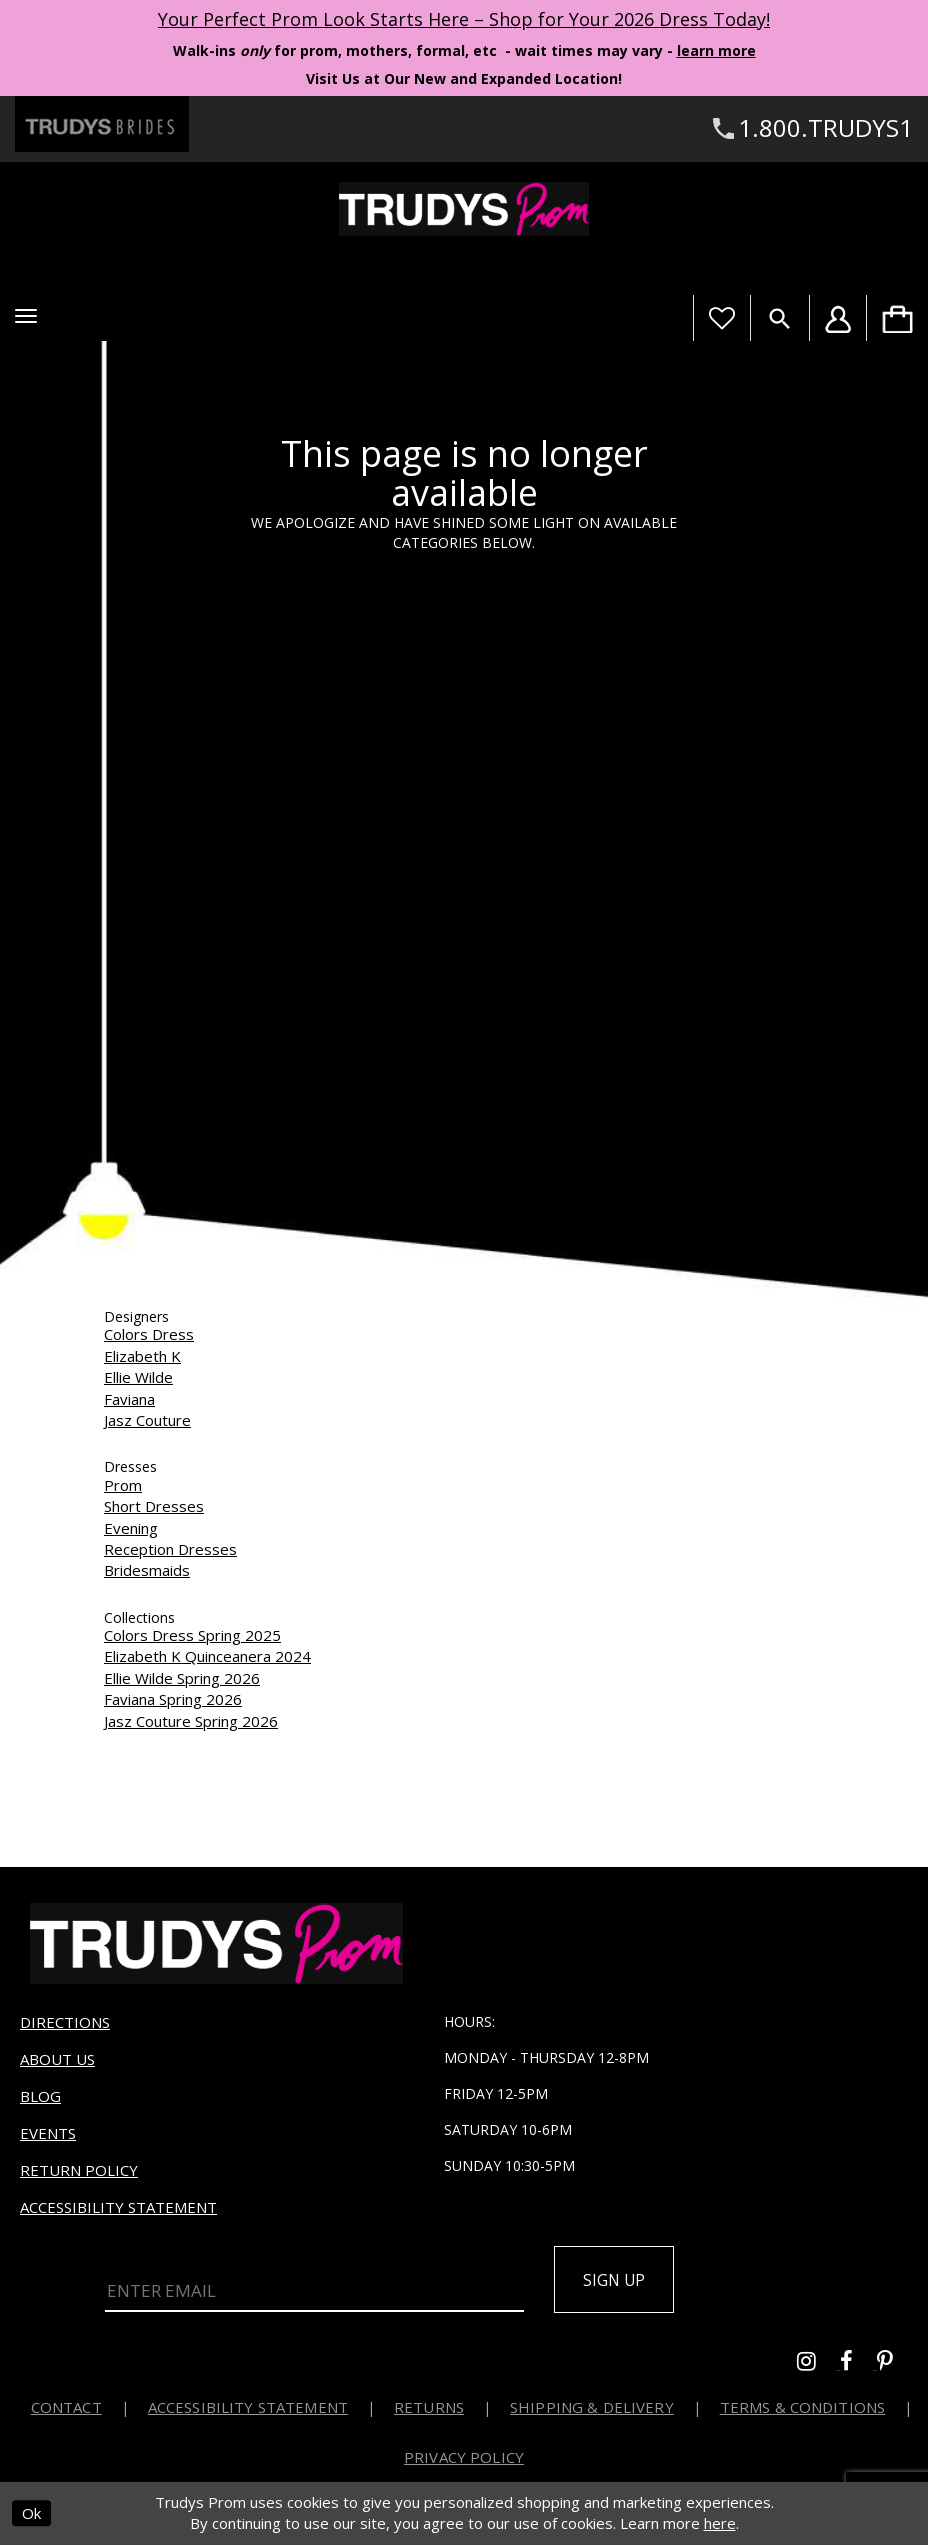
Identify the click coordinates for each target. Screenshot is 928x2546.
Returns (429, 2408)
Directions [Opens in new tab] (65, 2022)
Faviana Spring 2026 (173, 1699)
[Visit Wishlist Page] (721, 318)
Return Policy (79, 2170)
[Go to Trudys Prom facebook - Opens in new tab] (858, 2364)
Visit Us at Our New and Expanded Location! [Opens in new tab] (464, 78)
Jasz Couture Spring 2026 (191, 1721)
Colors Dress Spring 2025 (192, 1635)
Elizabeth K (142, 1356)
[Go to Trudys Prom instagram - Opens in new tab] (818, 2364)
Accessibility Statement (118, 2207)
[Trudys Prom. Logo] (464, 209)
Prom (123, 1485)
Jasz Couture (147, 1420)
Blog (40, 2096)
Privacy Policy (464, 2458)
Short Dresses (154, 1506)
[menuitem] (897, 318)
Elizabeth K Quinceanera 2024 (207, 1656)
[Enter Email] (314, 2291)
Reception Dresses (170, 1549)
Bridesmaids (147, 1570)
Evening (131, 1528)
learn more (716, 50)
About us (57, 2059)
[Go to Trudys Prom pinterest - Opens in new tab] (895, 2364)
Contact (66, 2408)
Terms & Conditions (803, 2408)
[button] (26, 316)
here (720, 2525)
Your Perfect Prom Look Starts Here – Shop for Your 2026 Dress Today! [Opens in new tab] (464, 19)
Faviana (129, 1399)
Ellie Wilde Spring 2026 (182, 1678)
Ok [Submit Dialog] (31, 2515)
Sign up (617, 2280)
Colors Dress (149, 1334)
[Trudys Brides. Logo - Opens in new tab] (102, 124)
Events (48, 2133)
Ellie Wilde (138, 1377)
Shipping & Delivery (592, 2408)
